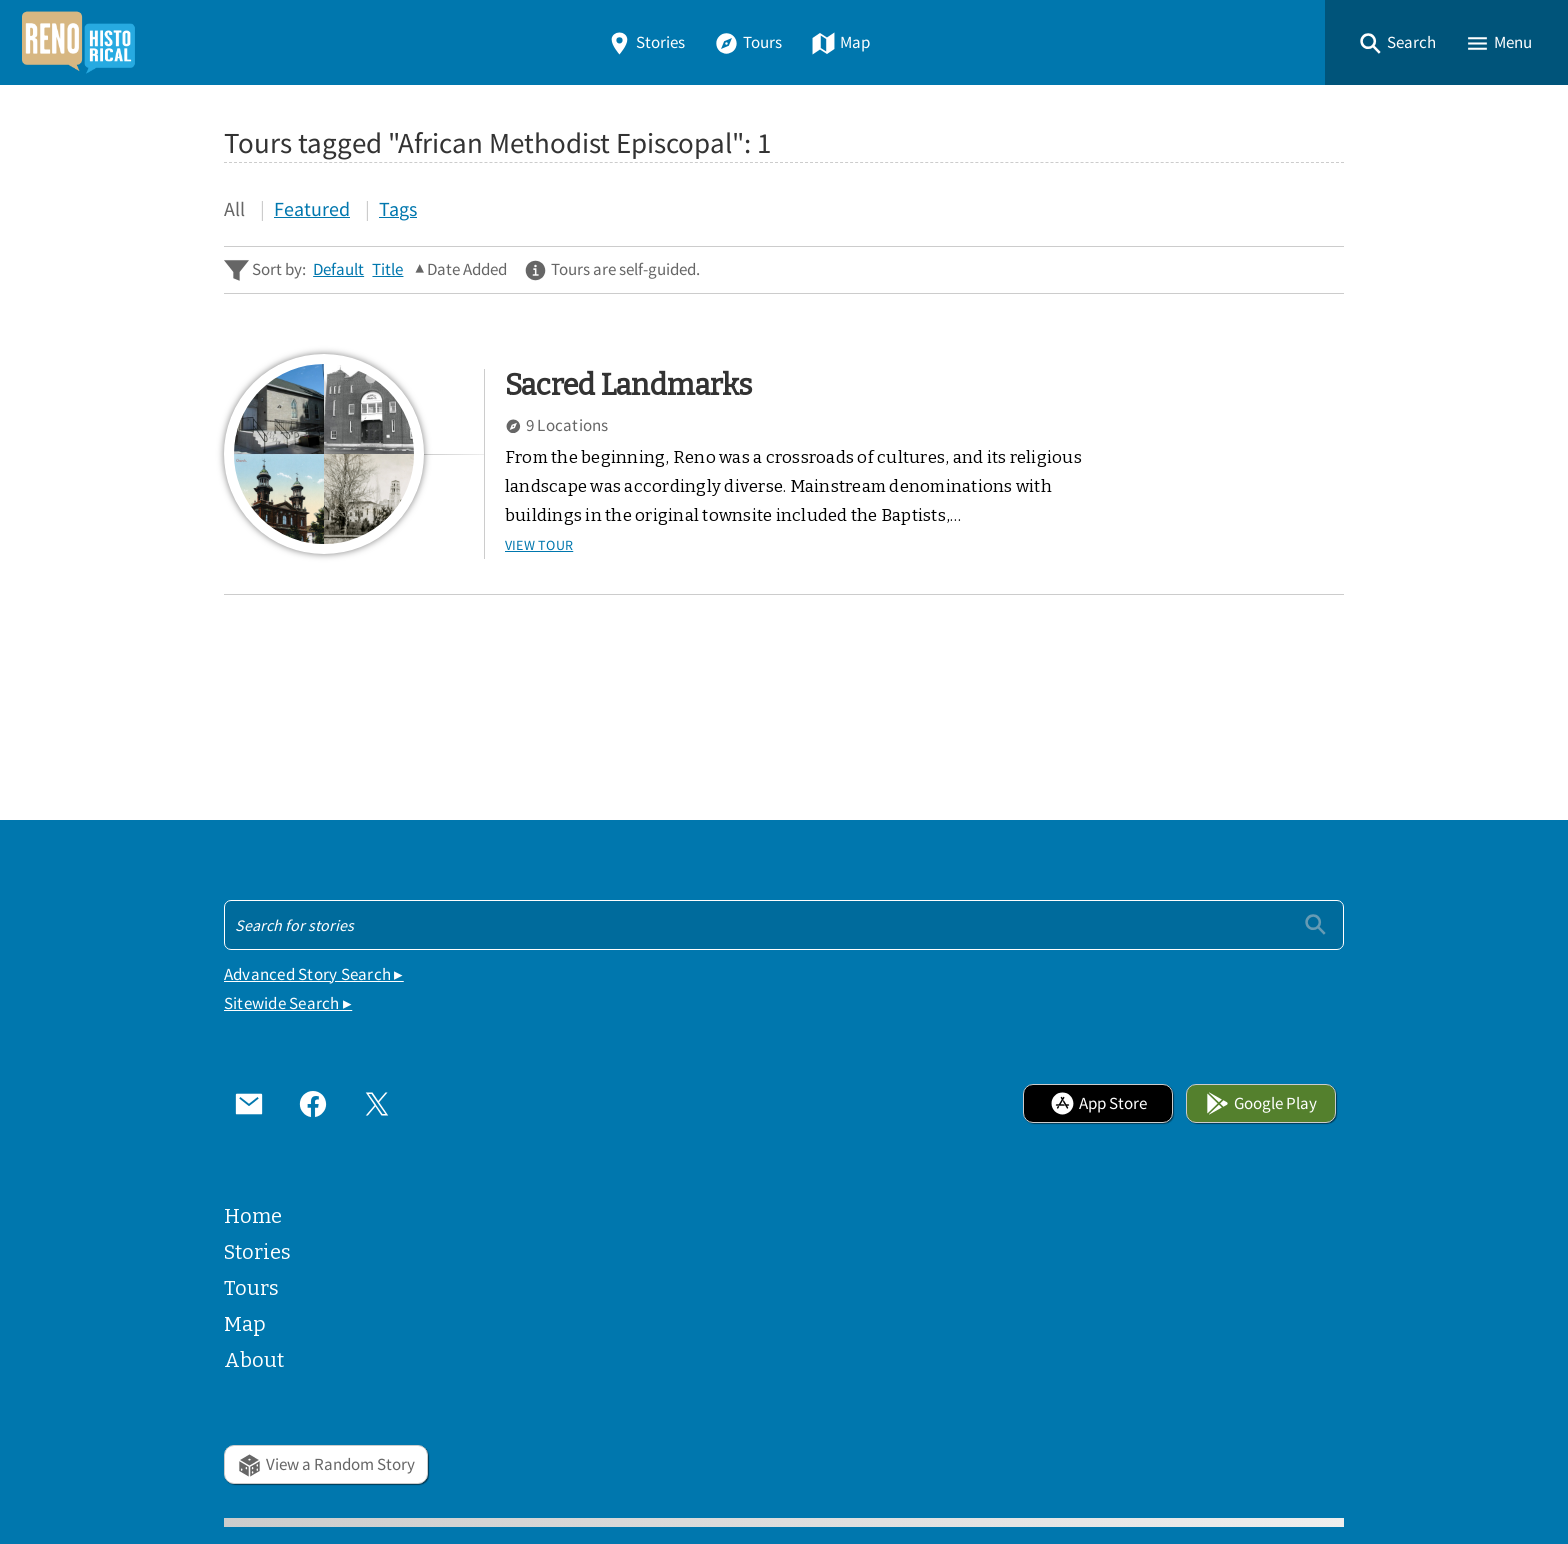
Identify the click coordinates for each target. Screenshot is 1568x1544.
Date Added (467, 269)
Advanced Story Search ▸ (314, 974)
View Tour (539, 545)
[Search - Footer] (784, 925)
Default (338, 269)
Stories (646, 42)
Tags (398, 208)
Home (253, 1216)
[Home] (78, 42)
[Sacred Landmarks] (324, 454)
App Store (1098, 1103)
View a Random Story (326, 1464)
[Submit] (1315, 924)
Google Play (1261, 1103)
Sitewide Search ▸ (288, 1003)
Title (387, 269)
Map (840, 42)
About (254, 1360)
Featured (312, 208)
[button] (1397, 42)
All (234, 208)
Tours (748, 42)
